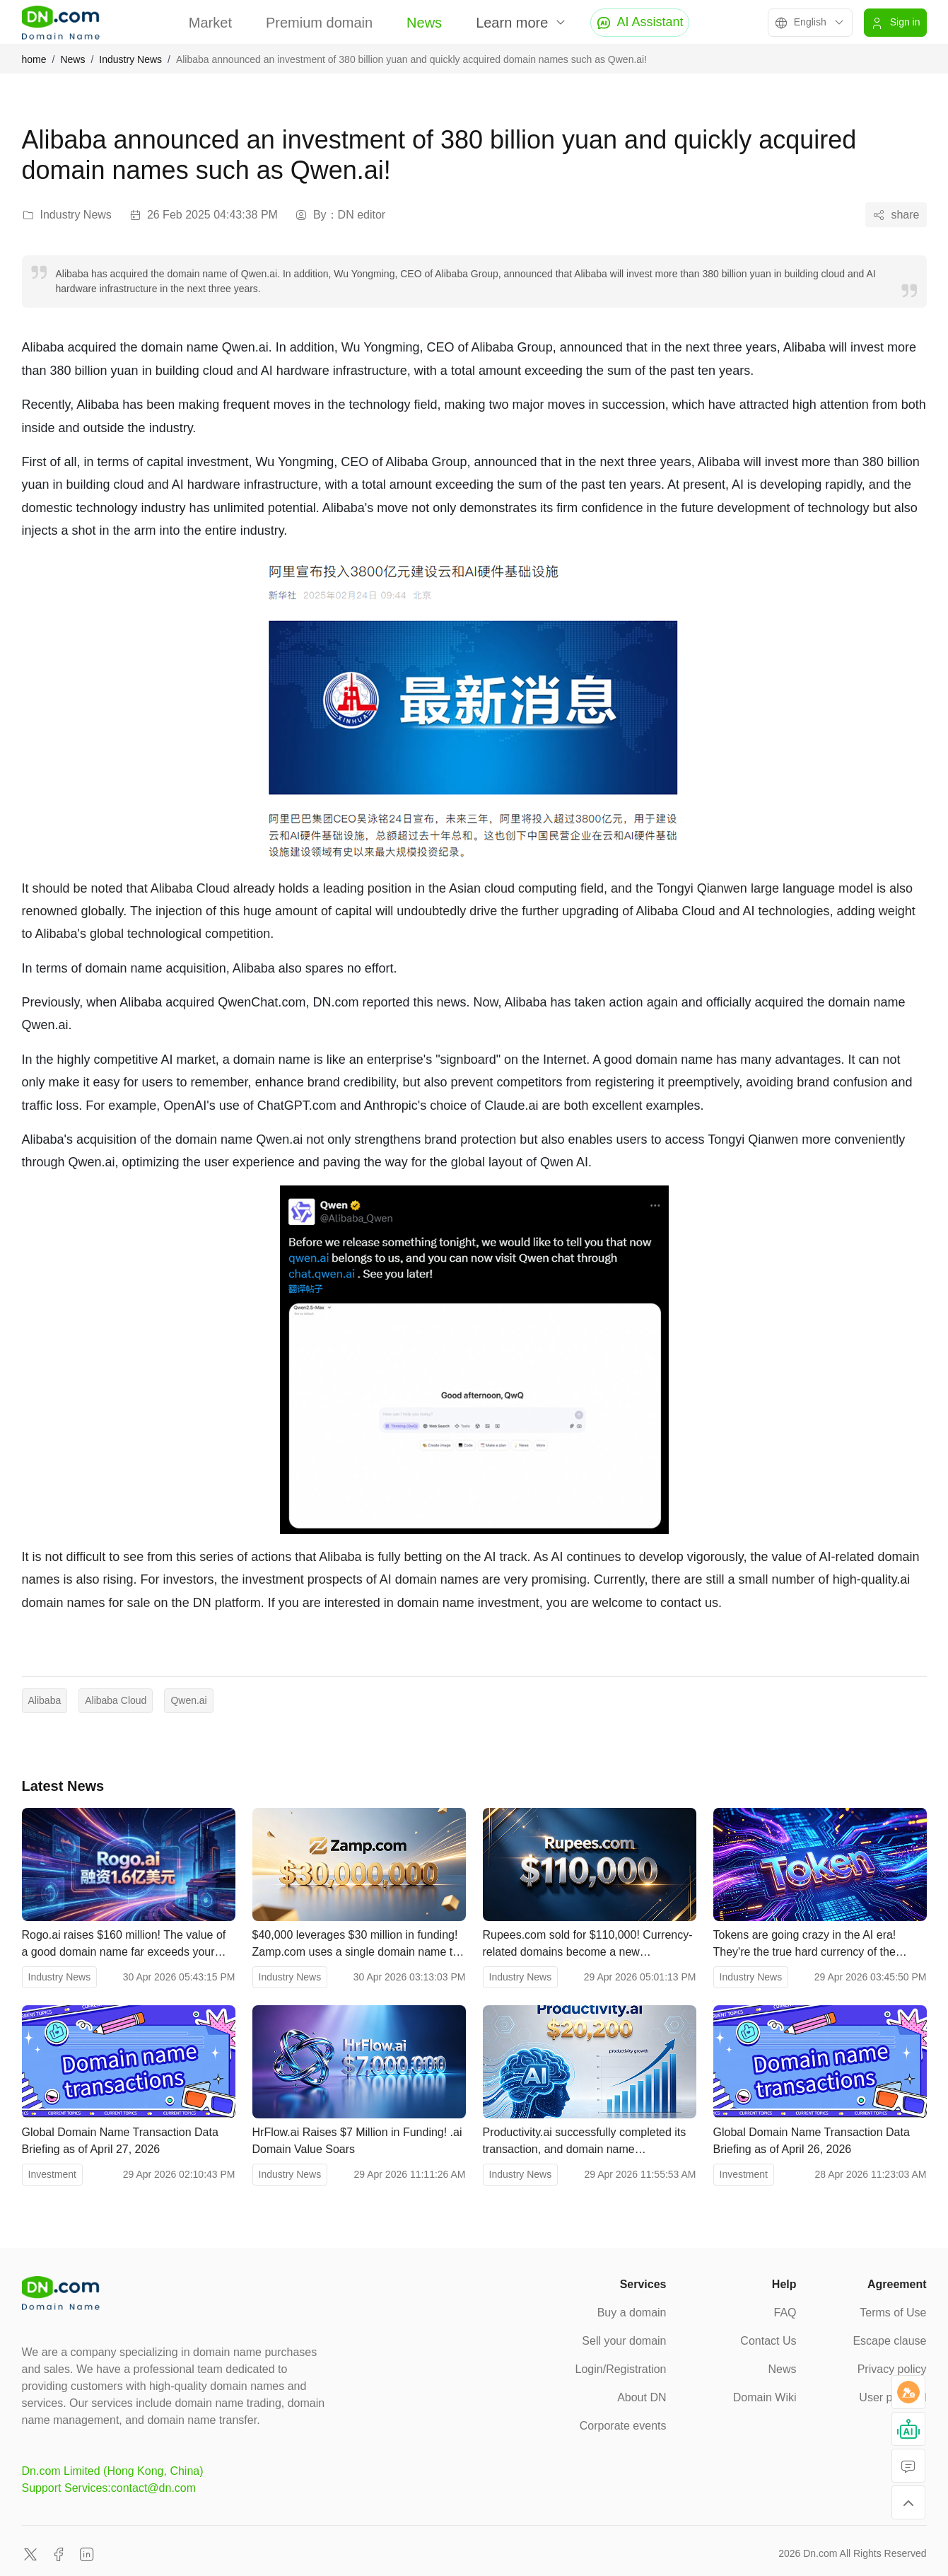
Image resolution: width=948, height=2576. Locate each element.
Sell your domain (624, 2341)
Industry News (130, 59)
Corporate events (623, 2426)
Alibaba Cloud (115, 1700)
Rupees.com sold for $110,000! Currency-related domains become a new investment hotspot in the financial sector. (588, 1945)
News (424, 22)
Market (210, 22)
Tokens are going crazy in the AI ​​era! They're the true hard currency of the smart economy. (804, 1945)
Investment (52, 2174)
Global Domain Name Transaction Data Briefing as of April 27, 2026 (120, 2140)
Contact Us (768, 2341)
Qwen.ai (188, 1700)
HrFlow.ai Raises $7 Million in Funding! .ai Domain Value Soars (357, 2140)
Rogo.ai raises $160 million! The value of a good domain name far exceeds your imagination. (124, 1945)
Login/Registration (621, 2369)
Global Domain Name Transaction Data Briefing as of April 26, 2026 (811, 2140)
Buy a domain (632, 2313)
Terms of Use (893, 2313)
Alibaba (45, 1700)
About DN (641, 2397)
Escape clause (889, 2341)
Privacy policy (892, 2369)
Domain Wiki (765, 2397)
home (34, 59)
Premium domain (319, 22)
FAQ (784, 2313)
